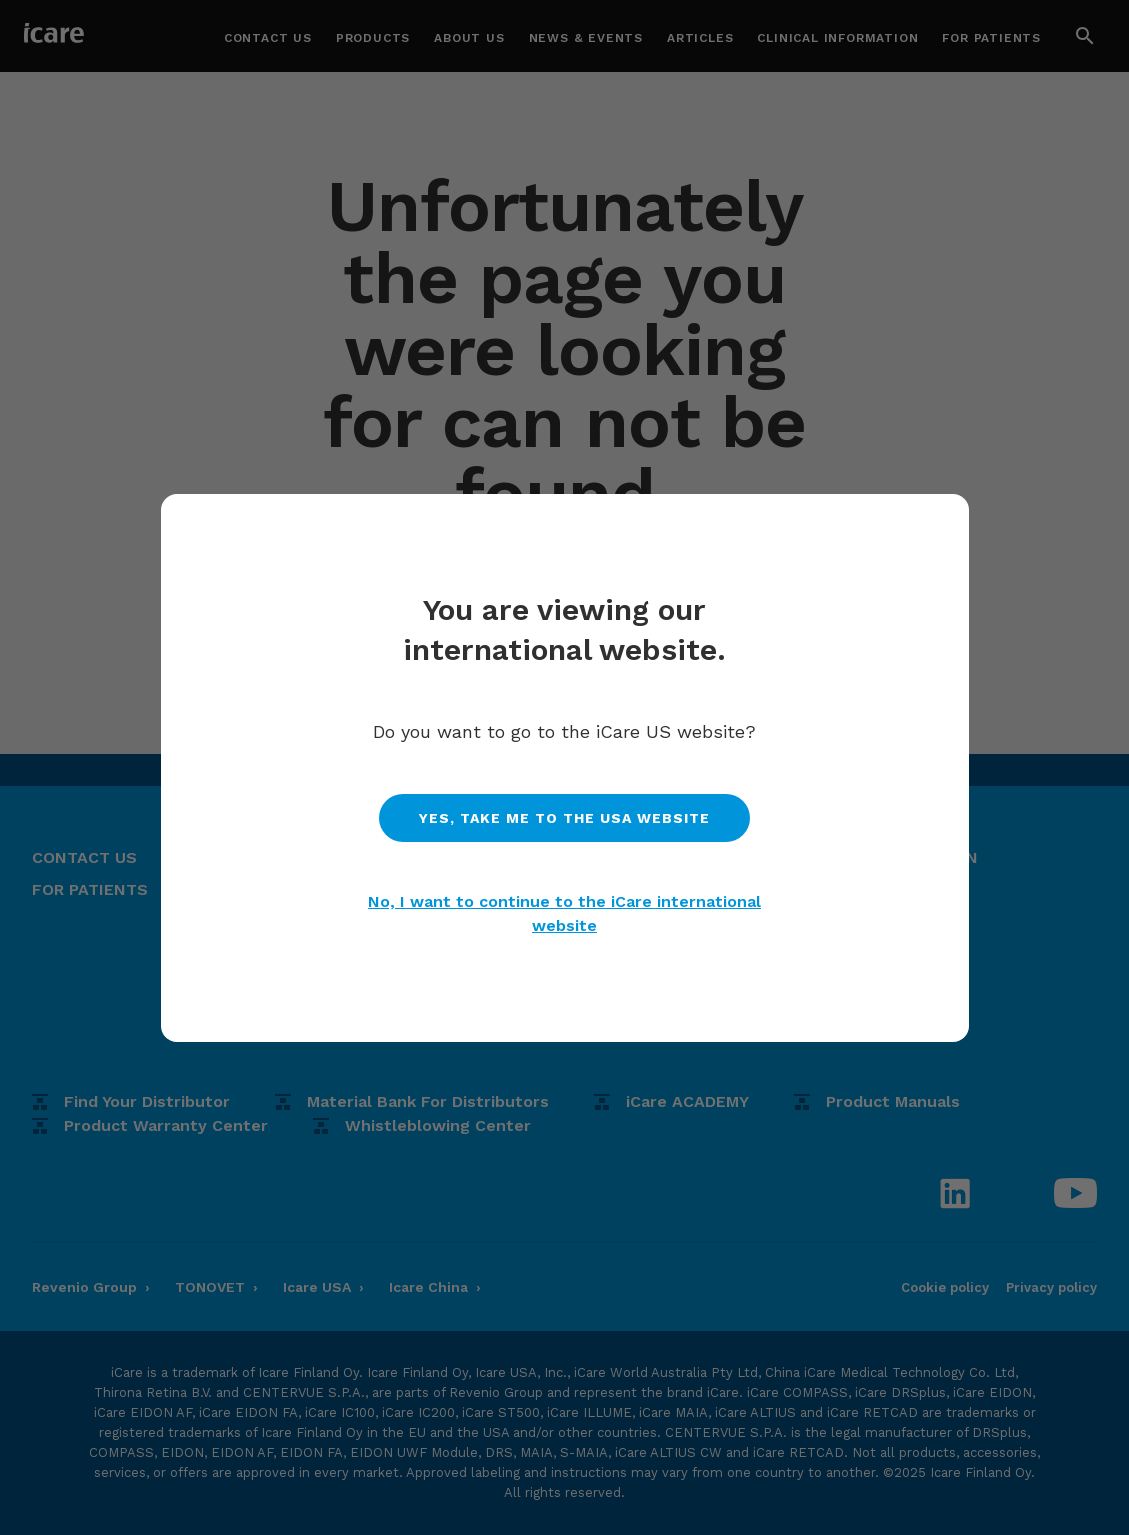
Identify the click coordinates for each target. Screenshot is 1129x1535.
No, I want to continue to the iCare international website (564, 913)
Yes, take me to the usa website (564, 818)
